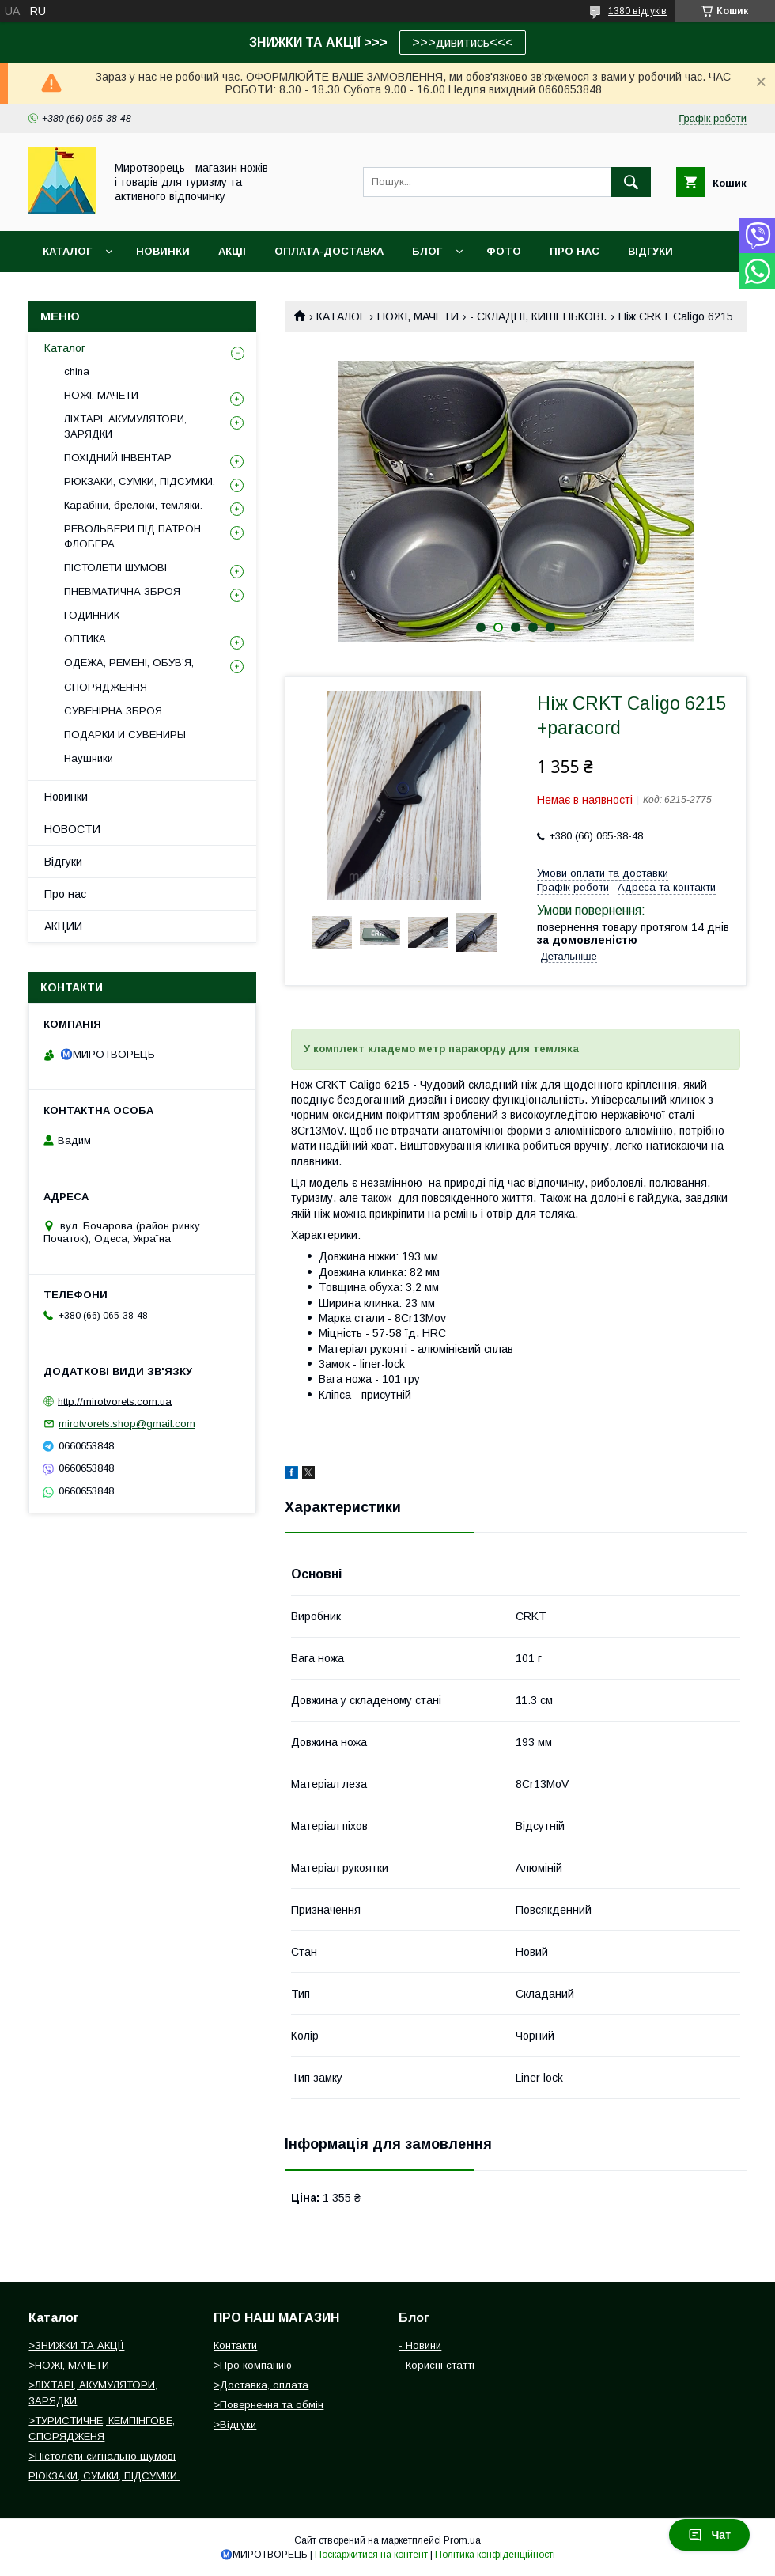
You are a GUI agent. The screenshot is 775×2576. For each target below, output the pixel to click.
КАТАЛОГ (340, 316)
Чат (709, 2535)
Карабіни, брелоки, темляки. (133, 505)
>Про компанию (253, 2365)
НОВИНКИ (163, 251)
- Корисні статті (436, 2365)
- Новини (420, 2345)
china (76, 371)
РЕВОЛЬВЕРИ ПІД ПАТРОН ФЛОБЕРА (132, 536)
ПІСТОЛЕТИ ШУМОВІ (115, 568)
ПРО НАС (574, 251)
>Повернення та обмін (268, 2405)
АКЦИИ (63, 926)
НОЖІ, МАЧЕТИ (418, 316)
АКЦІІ (232, 251)
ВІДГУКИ (650, 251)
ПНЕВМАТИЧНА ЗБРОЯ (122, 591)
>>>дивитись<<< (462, 42)
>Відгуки (235, 2424)
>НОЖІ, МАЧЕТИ (68, 2365)
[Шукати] (631, 182)
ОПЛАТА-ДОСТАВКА (329, 251)
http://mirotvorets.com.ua (115, 1401)
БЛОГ (427, 251)
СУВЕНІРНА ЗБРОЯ (113, 711)
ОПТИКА (85, 639)
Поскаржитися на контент (371, 2554)
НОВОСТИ (72, 829)
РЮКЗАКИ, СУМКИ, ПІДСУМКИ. (139, 481)
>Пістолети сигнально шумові (102, 2456)
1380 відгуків (637, 11)
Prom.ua (462, 2540)
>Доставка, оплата (261, 2385)
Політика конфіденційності (495, 2554)
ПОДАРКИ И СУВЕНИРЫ (125, 735)
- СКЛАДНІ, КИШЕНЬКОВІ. (538, 316)
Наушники (88, 758)
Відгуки (63, 861)
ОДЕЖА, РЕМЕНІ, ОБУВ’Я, (129, 663)
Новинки (66, 796)
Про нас (65, 894)
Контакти (235, 2345)
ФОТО (503, 251)
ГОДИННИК (91, 615)
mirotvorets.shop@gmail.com (127, 1424)
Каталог (67, 251)
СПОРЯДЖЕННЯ (105, 687)
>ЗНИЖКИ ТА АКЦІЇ (76, 2345)
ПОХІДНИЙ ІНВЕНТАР (118, 458)
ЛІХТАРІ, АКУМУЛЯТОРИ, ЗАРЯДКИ (125, 426)
